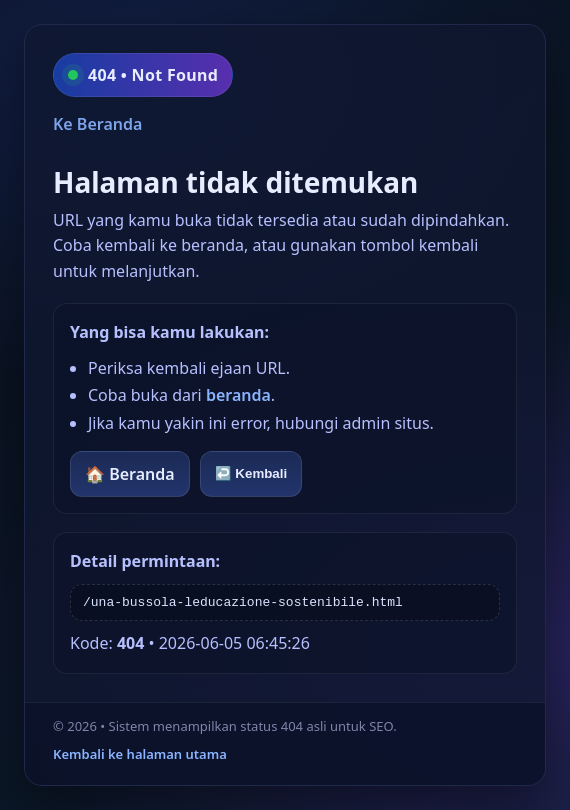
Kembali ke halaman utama (140, 754)
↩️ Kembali (251, 473)
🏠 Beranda (130, 474)
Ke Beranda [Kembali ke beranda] (97, 124)
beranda (238, 395)
